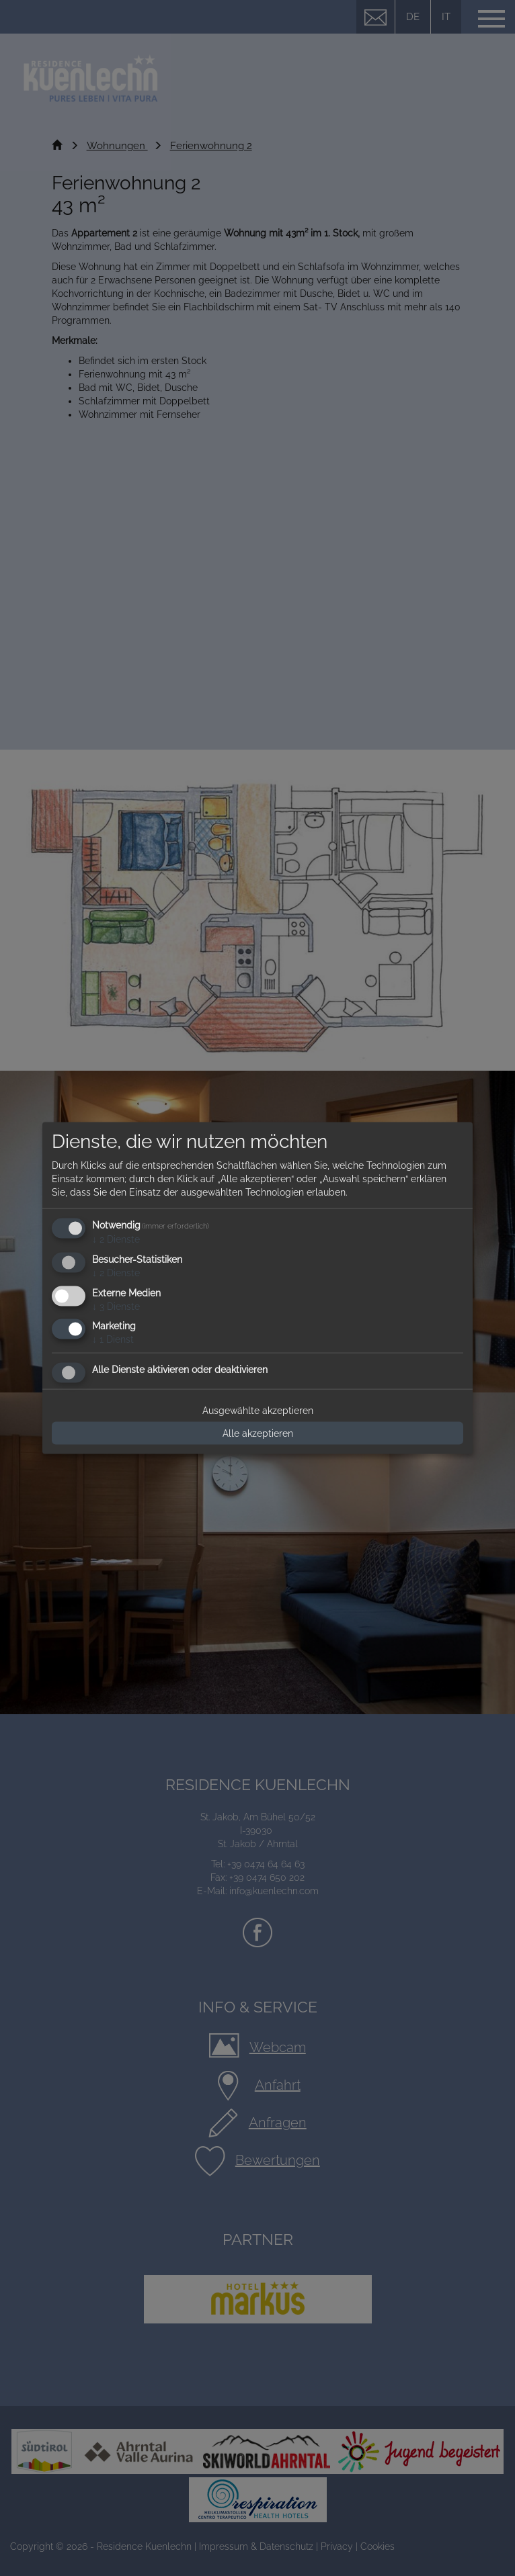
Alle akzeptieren (258, 1433)
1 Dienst (113, 1339)
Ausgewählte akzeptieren (257, 1410)
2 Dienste (116, 1239)
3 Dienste (116, 1305)
